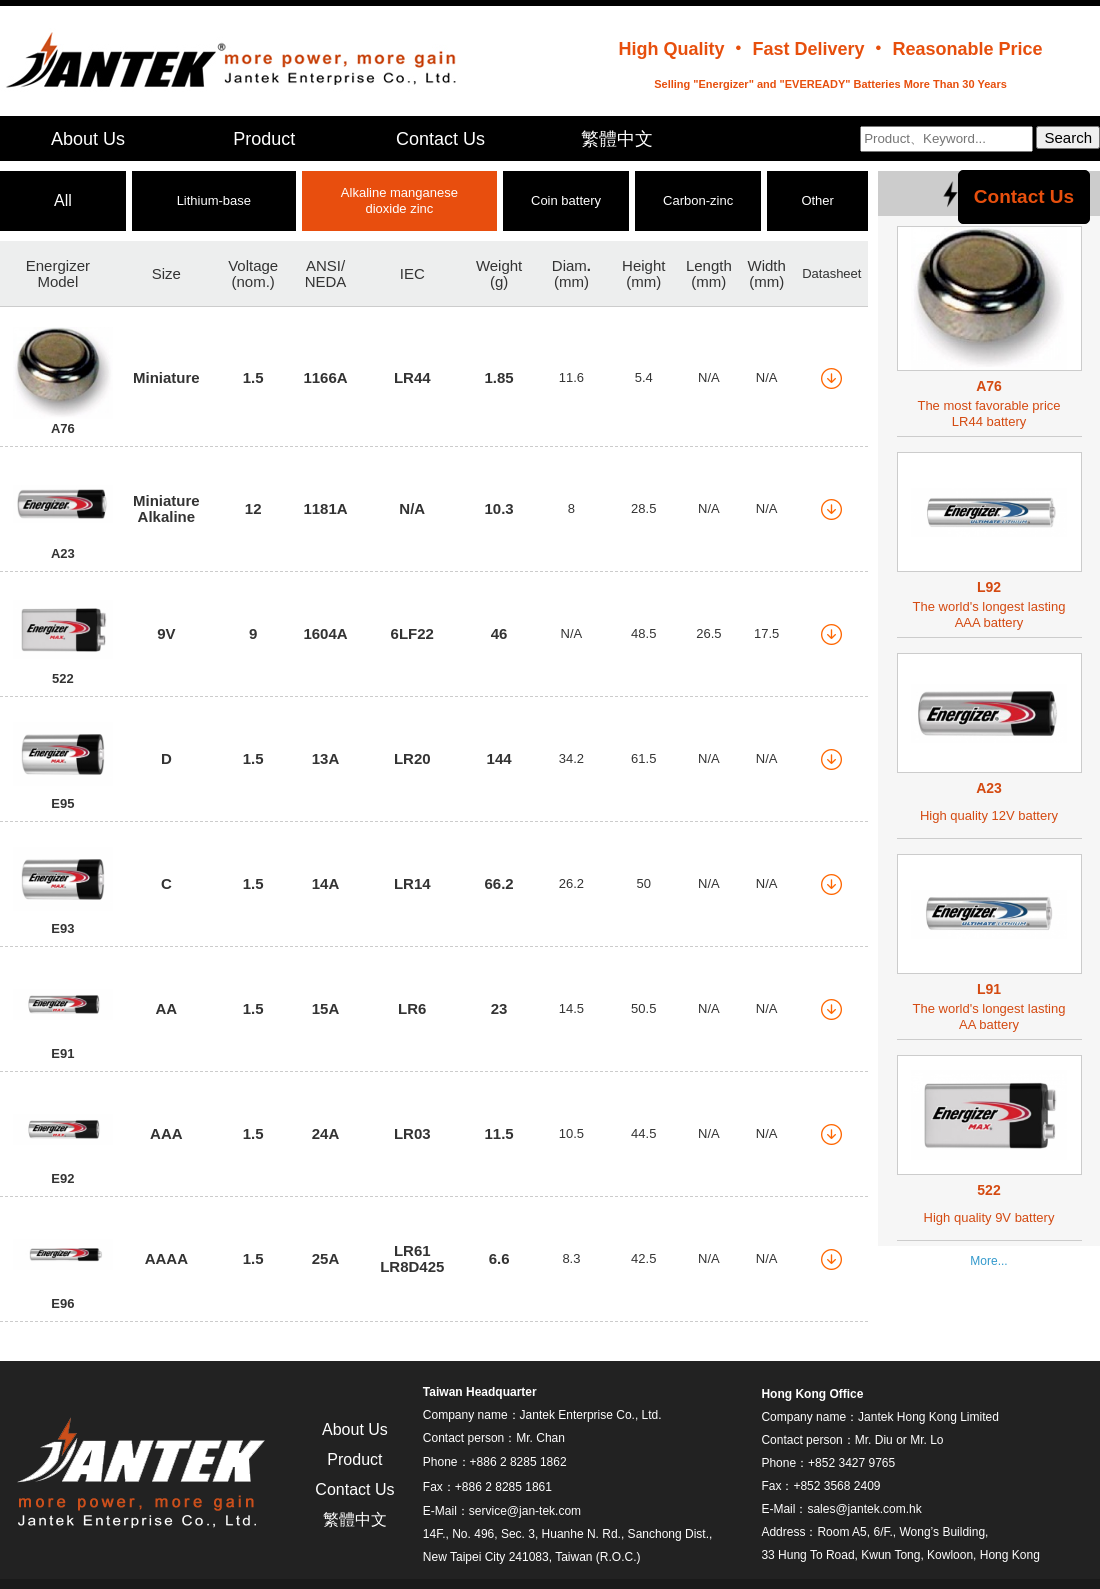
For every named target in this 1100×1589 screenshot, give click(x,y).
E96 (62, 1303)
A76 (63, 428)
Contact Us (440, 139)
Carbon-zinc (698, 200)
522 (63, 678)
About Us (88, 139)
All (63, 200)
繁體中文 (617, 139)
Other (817, 200)
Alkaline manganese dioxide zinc (399, 200)
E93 (62, 928)
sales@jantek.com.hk (864, 1509)
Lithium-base (214, 200)
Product (264, 139)
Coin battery (566, 200)
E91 (62, 1053)
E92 (62, 1178)
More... (988, 1261)
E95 (62, 803)
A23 (63, 553)
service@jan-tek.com (525, 1511)
